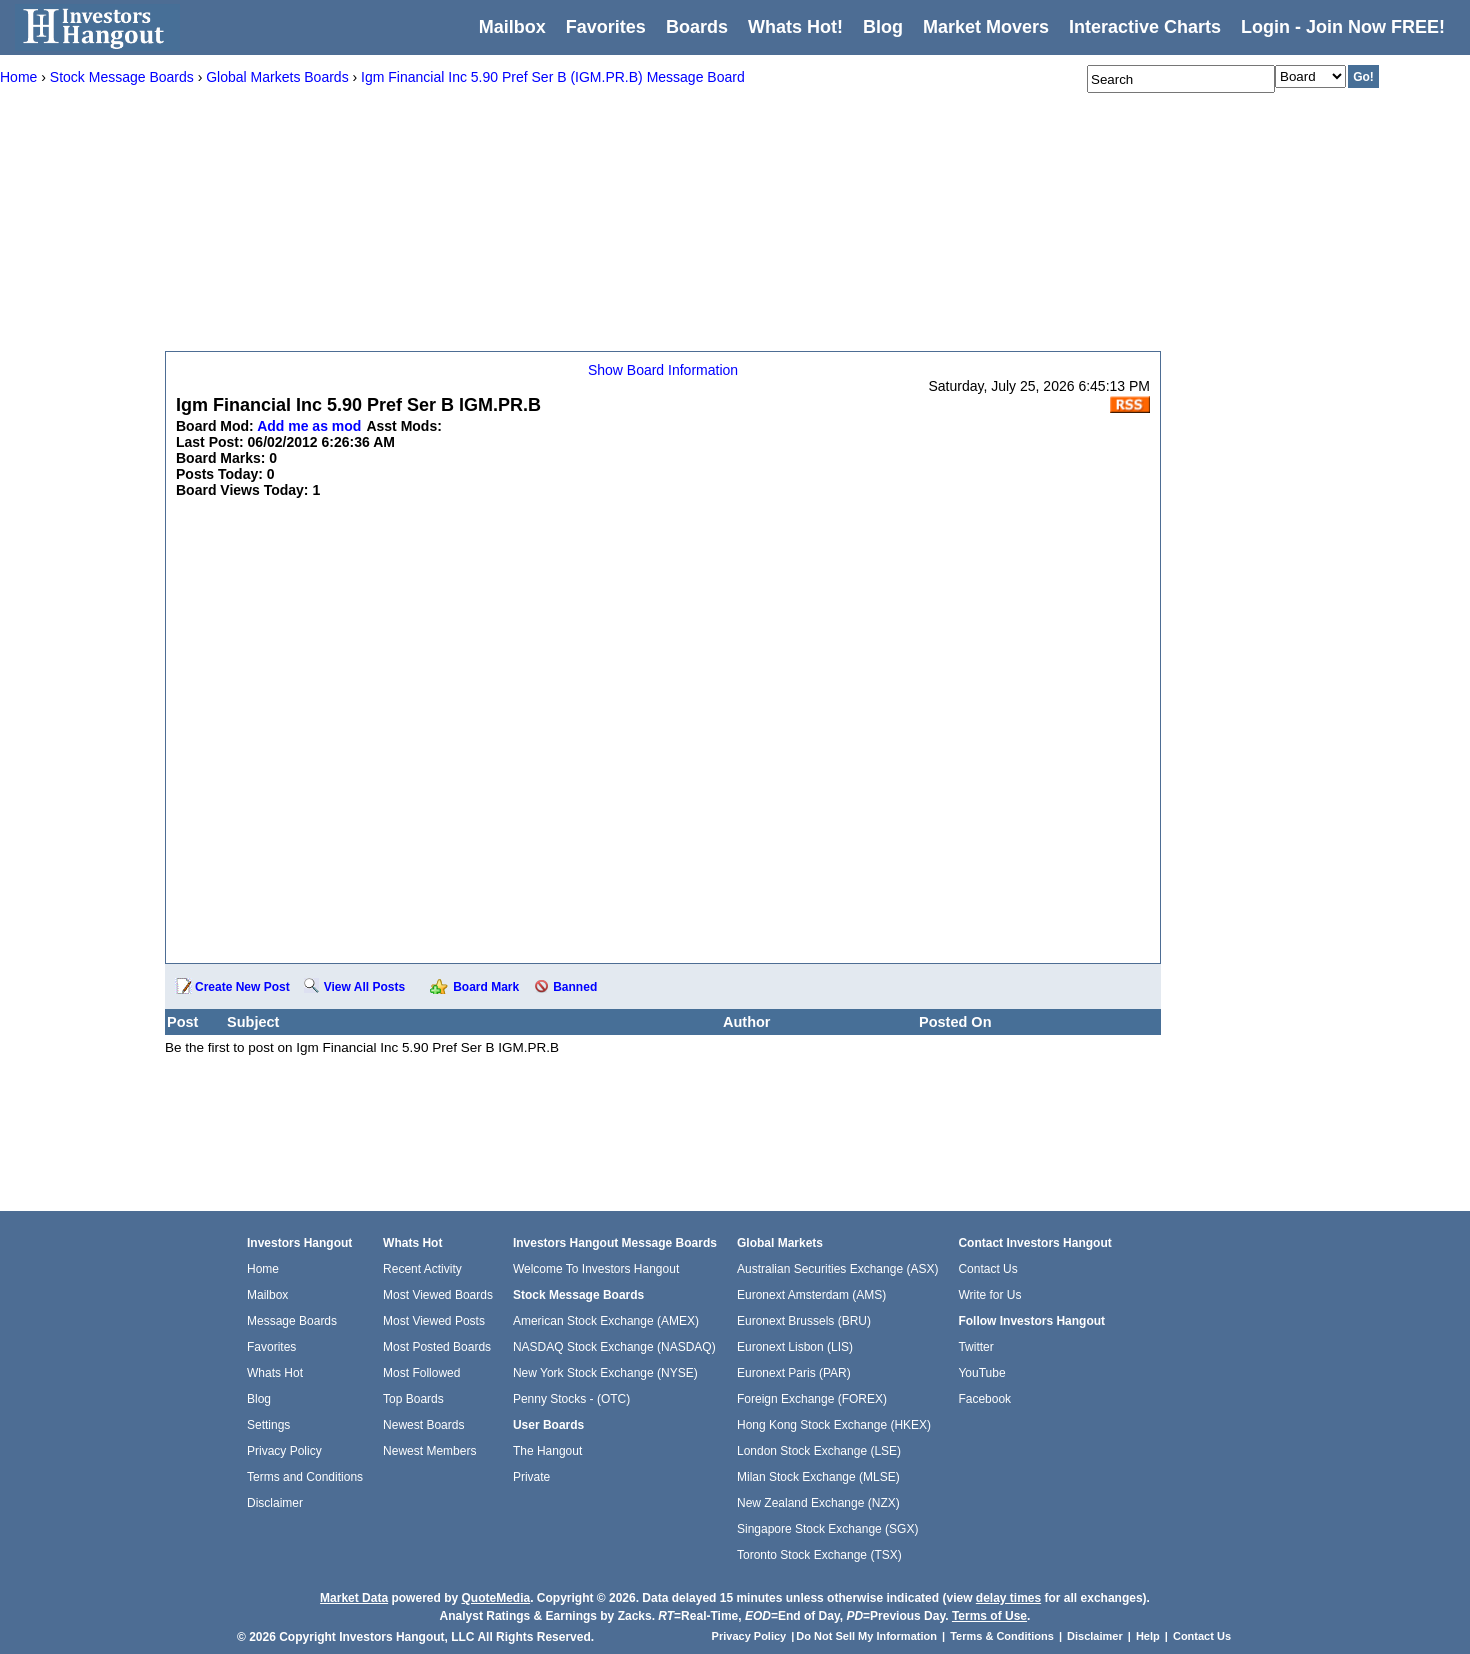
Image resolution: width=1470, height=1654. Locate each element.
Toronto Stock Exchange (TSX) (819, 1555)
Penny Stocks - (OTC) (571, 1399)
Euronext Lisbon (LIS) (795, 1347)
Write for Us (989, 1295)
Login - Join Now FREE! (1343, 27)
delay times (1008, 1598)
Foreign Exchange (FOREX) (812, 1399)
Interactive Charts (1145, 27)
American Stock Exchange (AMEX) (606, 1321)
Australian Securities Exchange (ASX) (837, 1269)
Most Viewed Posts (434, 1321)
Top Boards (413, 1399)
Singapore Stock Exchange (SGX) (827, 1529)
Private (531, 1477)
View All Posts (364, 987)
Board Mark (486, 987)
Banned (575, 987)
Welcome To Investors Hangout (596, 1269)
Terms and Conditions (305, 1477)
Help (1148, 1636)
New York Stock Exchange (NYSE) (605, 1373)
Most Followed (421, 1373)
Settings (268, 1425)
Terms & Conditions (1002, 1636)
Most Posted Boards (437, 1347)
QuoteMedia (495, 1598)
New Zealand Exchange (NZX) (818, 1503)
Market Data (354, 1598)
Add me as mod (309, 426)
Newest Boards (423, 1425)
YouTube (981, 1373)
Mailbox (512, 27)
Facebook (984, 1399)
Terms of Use (989, 1616)
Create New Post (242, 987)
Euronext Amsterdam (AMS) (811, 1295)
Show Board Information (663, 370)
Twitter (975, 1347)
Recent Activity (422, 1269)
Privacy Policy (284, 1451)
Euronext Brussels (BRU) (804, 1321)
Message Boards (292, 1321)
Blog (259, 1399)
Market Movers (986, 27)
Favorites (606, 27)
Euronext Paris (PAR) (794, 1373)
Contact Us (987, 1269)
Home (263, 1269)
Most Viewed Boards (438, 1295)
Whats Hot (275, 1373)
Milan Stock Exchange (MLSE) (818, 1477)
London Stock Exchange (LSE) (819, 1451)
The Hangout (547, 1451)
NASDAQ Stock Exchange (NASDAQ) (614, 1347)
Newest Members (429, 1451)
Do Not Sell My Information (868, 1636)
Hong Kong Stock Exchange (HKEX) (834, 1425)
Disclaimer (275, 1503)
